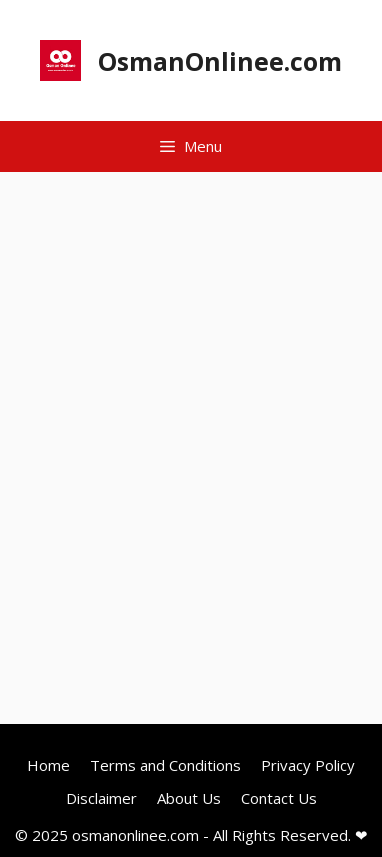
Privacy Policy (308, 765)
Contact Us (279, 798)
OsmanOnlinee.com (220, 61)
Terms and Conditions (165, 765)
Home (48, 765)
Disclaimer (101, 798)
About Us (189, 798)
